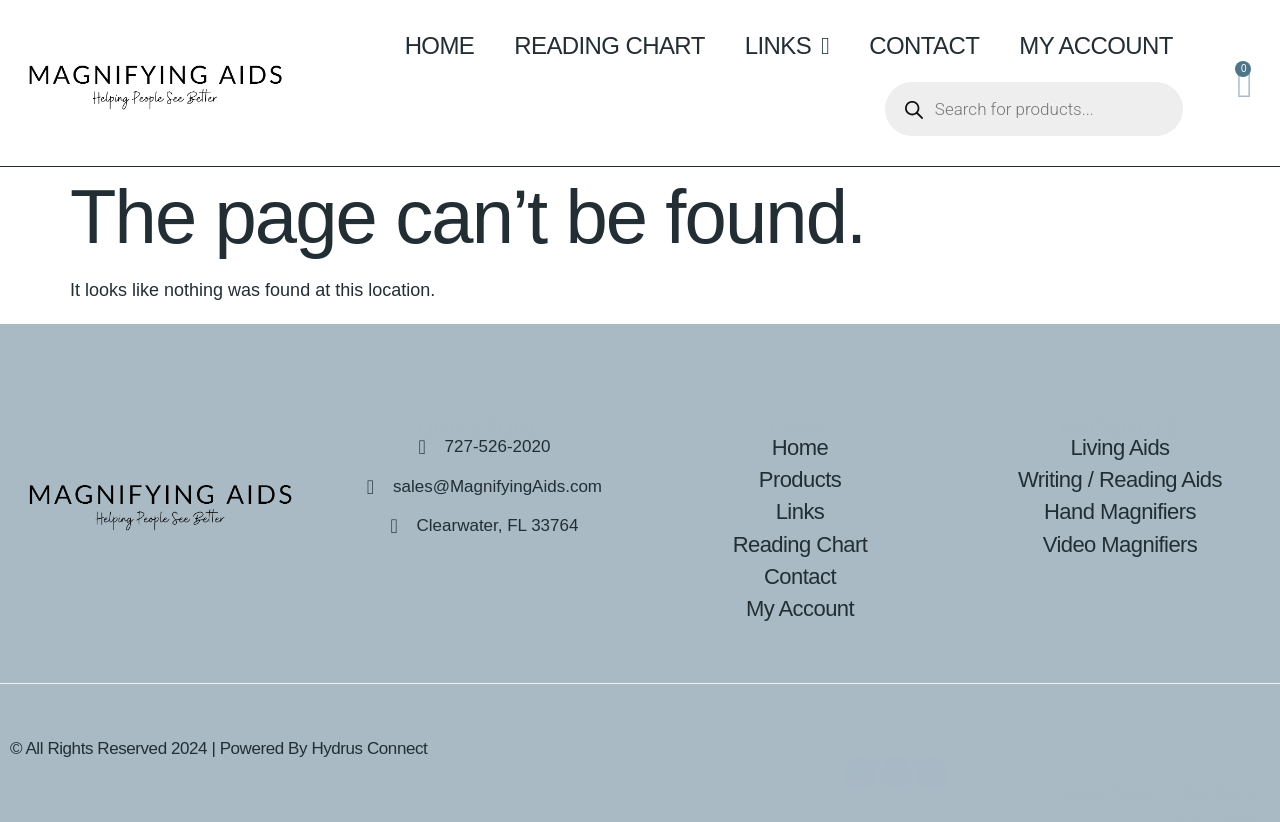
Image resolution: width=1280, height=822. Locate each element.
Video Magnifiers (1120, 544)
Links (787, 46)
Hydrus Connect (369, 748)
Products (800, 479)
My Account (1096, 45)
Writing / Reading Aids (1120, 479)
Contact (924, 45)
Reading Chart (609, 45)
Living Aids (1119, 447)
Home (440, 45)
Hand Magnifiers (1120, 511)
